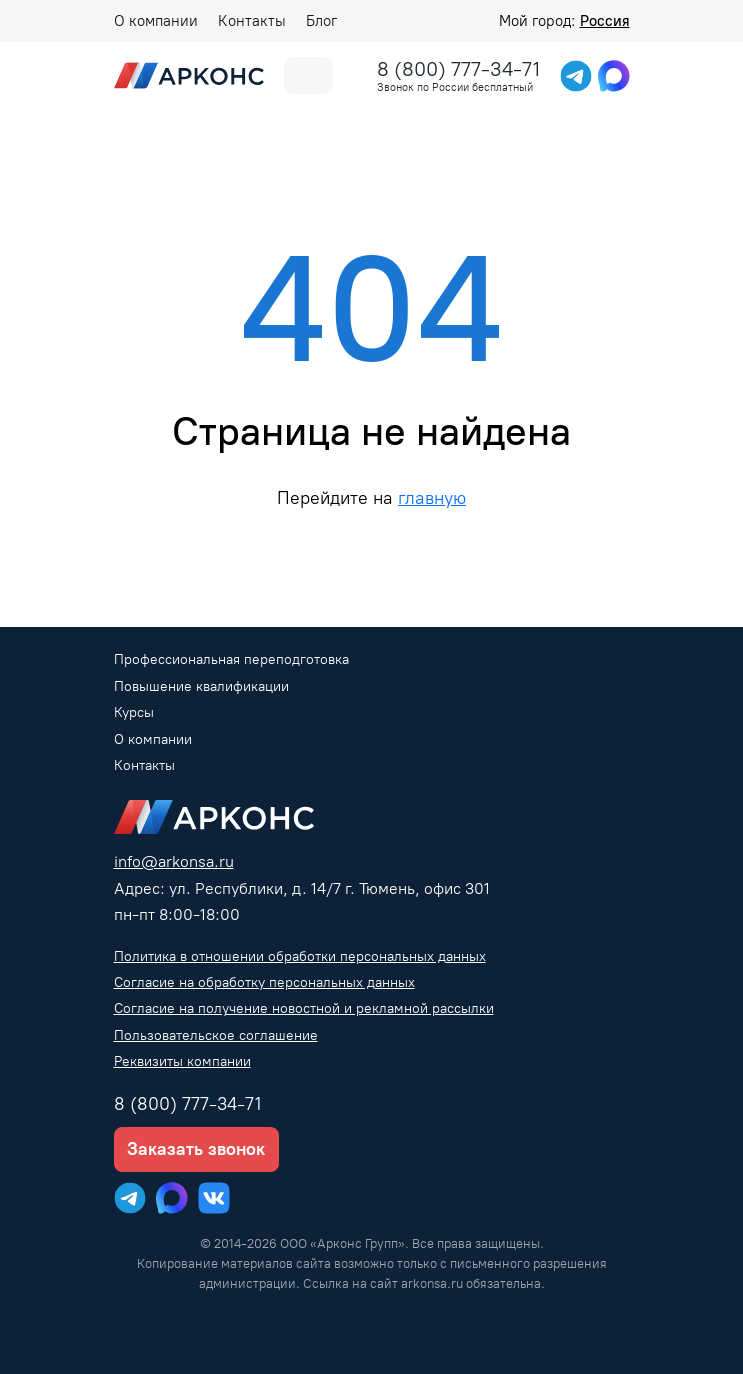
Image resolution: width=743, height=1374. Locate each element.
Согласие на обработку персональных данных (264, 982)
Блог (321, 21)
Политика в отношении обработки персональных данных (300, 956)
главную (432, 497)
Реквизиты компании (182, 1061)
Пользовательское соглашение (216, 1035)
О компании (156, 21)
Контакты (252, 21)
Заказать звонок (196, 1149)
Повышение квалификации (201, 686)
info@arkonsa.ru (174, 861)
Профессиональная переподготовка (231, 659)
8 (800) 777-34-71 (458, 69)
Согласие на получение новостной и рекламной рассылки (304, 1008)
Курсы (134, 712)
